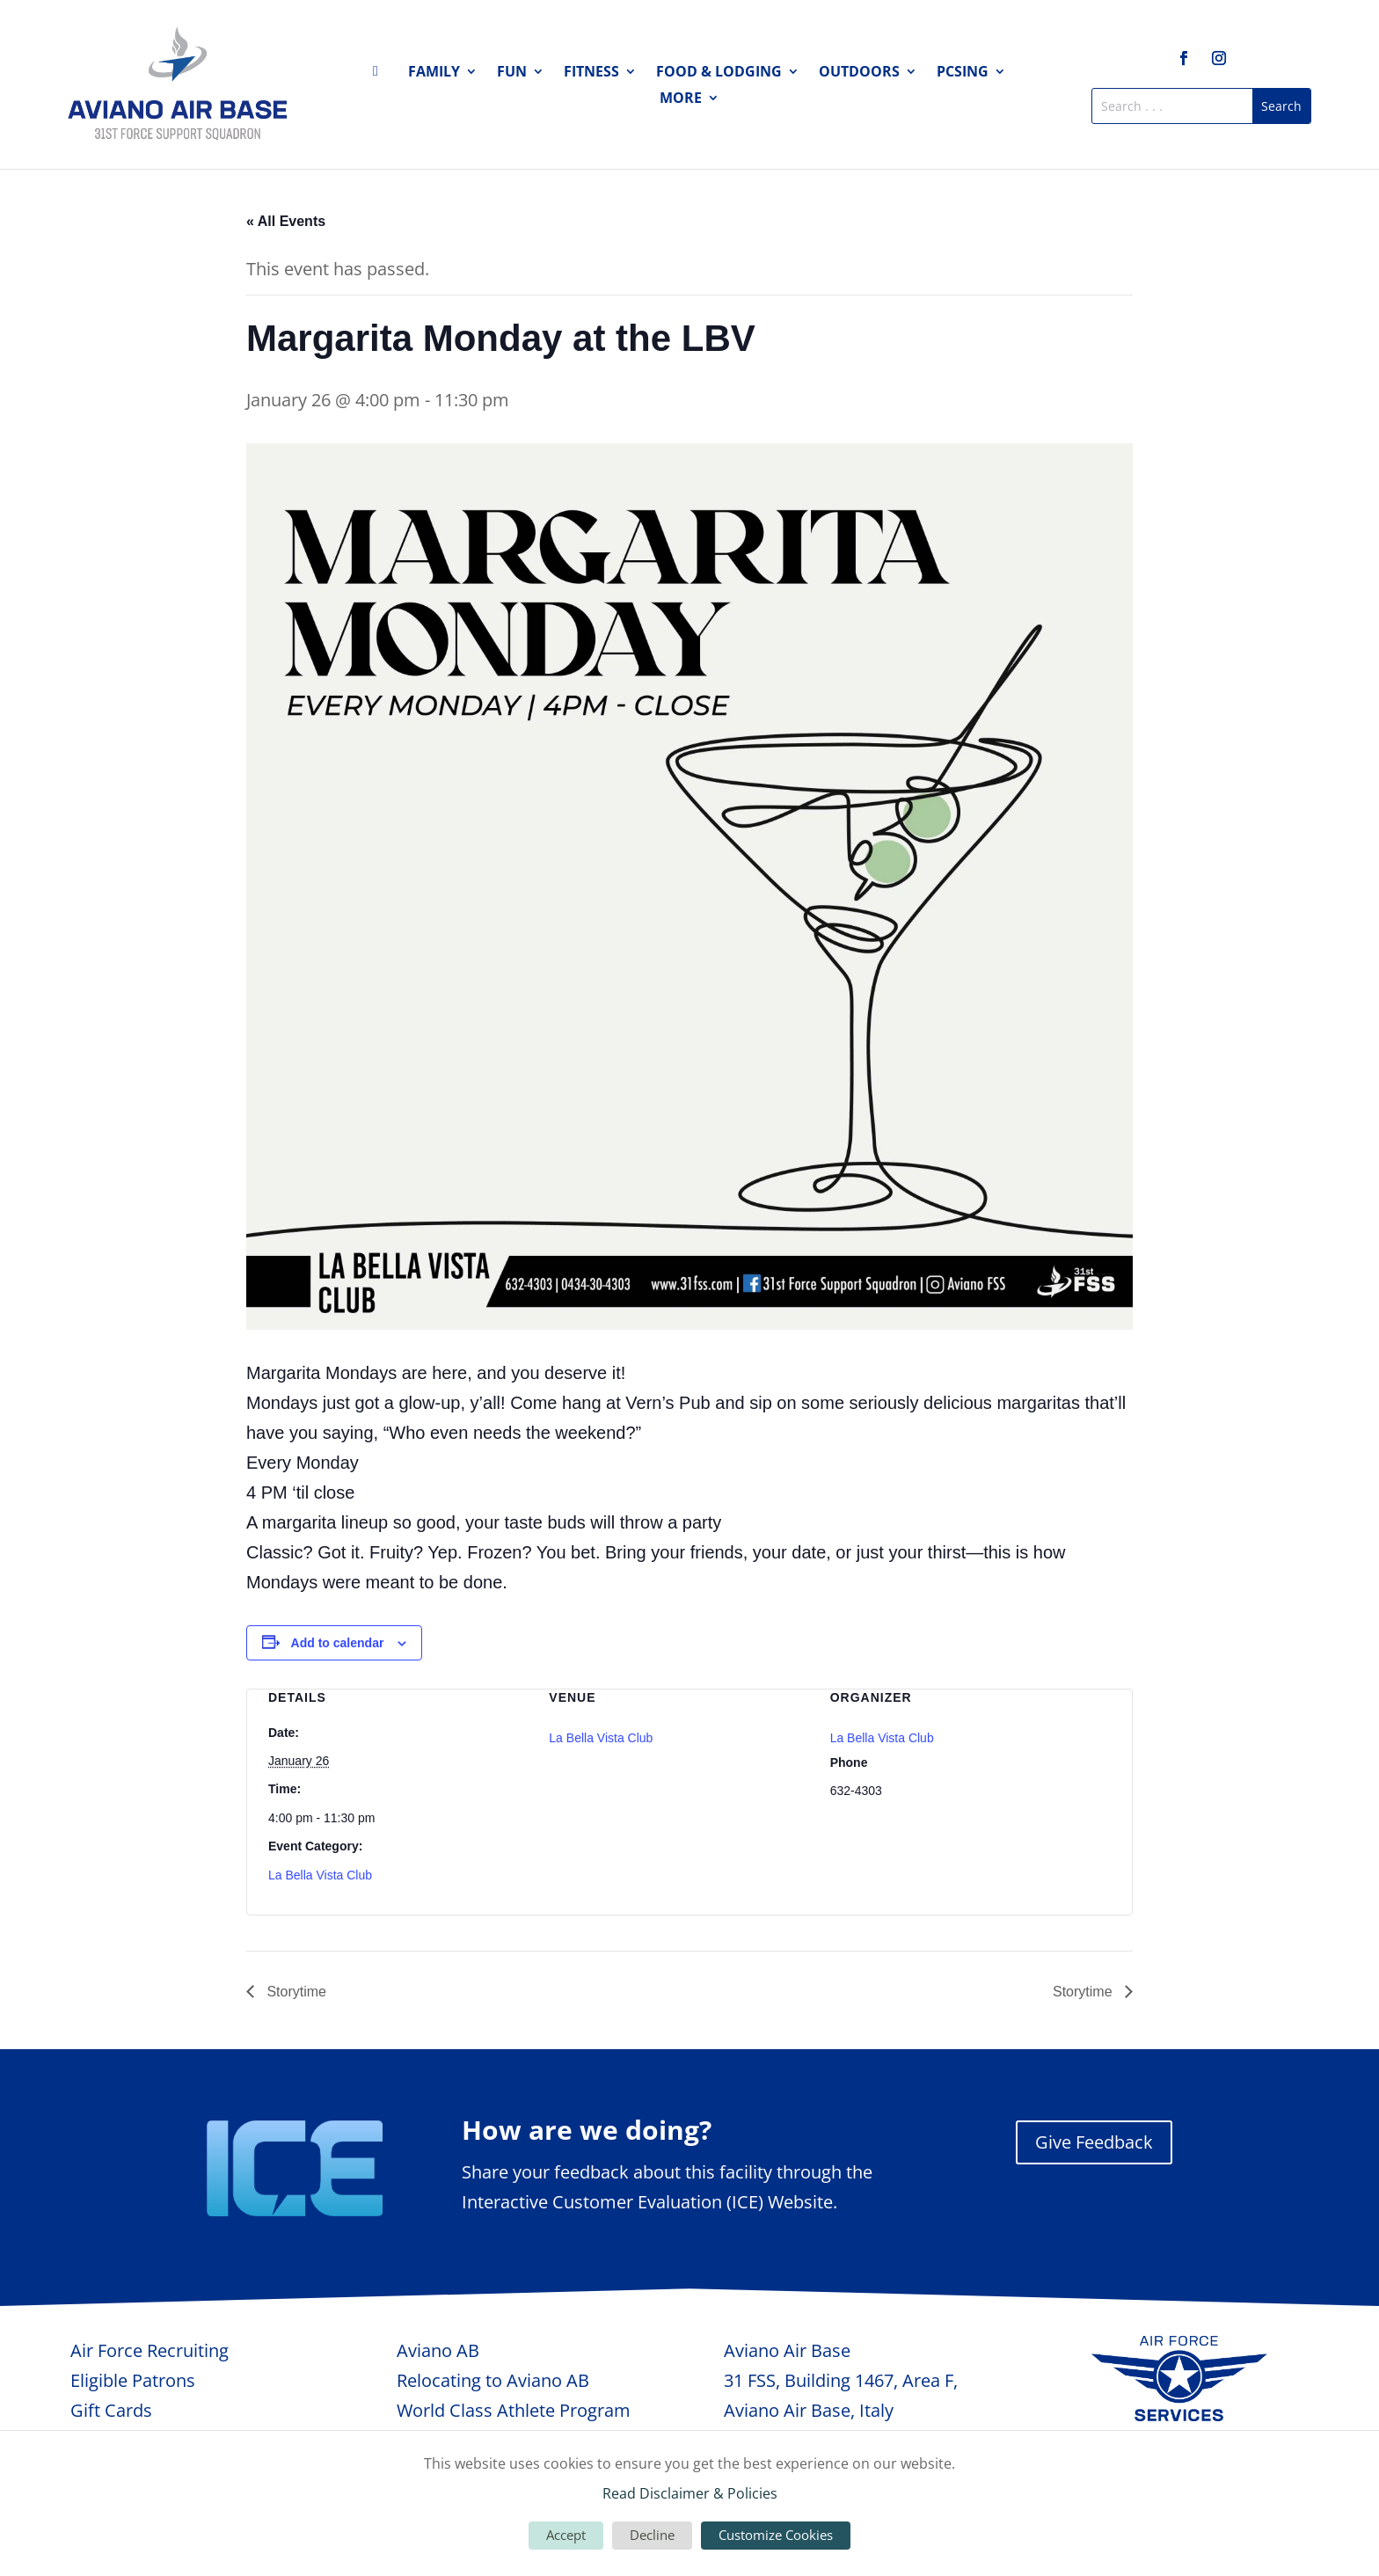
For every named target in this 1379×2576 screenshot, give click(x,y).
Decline (652, 2534)
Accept (566, 2534)
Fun (512, 73)
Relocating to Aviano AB (493, 2380)
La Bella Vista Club (320, 1875)
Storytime (294, 1991)
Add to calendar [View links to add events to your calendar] (337, 1643)
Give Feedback (1094, 2142)
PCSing (963, 73)
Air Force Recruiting (149, 2350)
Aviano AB (438, 2350)
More (681, 99)
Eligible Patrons (132, 2380)
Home (381, 74)
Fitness (591, 73)
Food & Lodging (719, 73)
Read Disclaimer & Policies (689, 2493)
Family (434, 73)
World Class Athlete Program (514, 2410)
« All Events (285, 221)
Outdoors (859, 73)
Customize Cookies (776, 2534)
